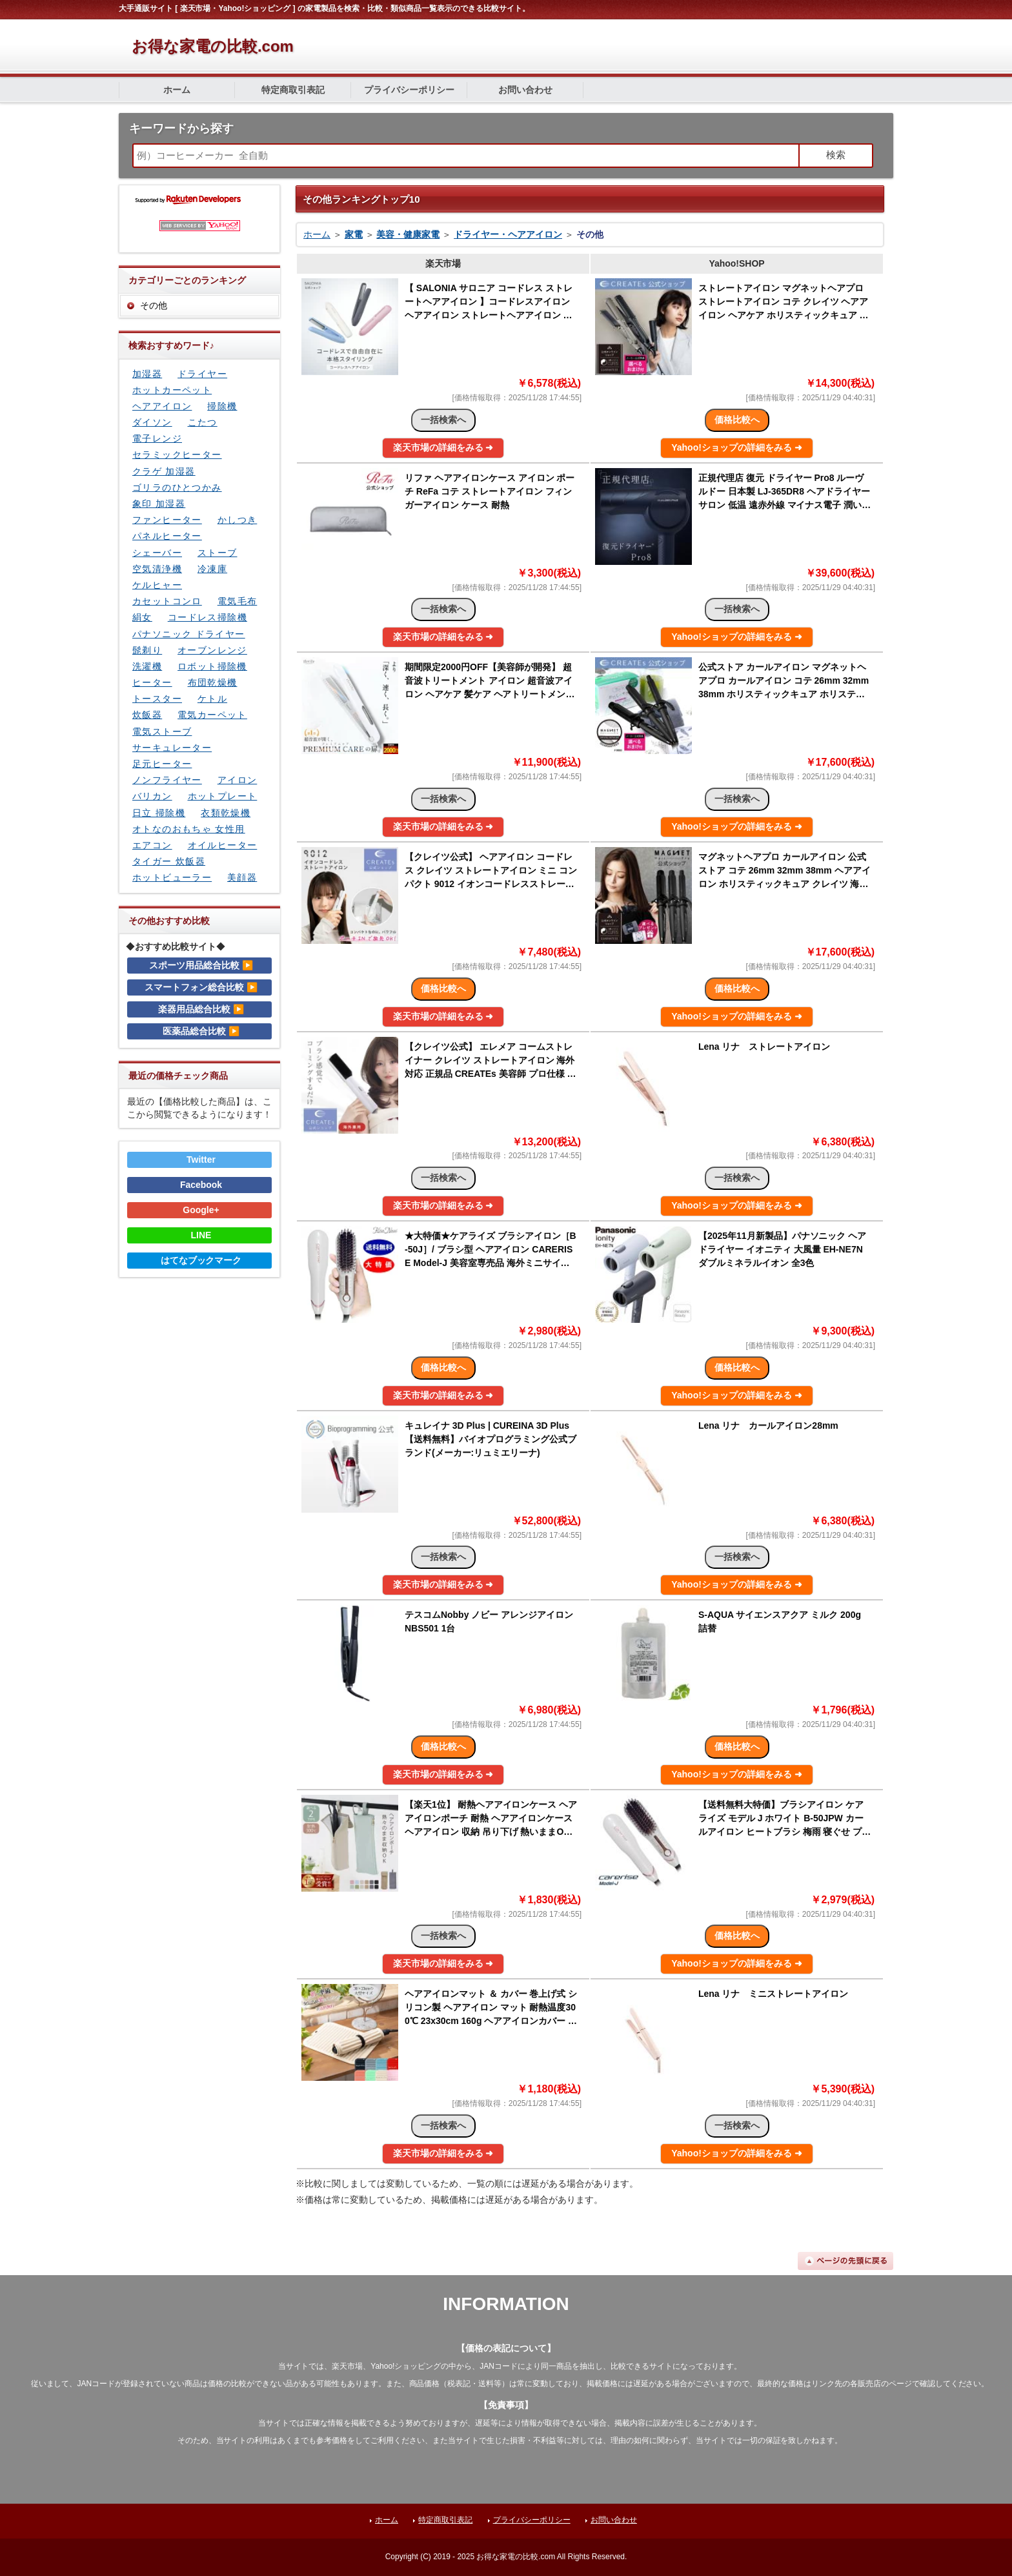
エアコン (152, 845)
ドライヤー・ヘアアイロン (508, 234)
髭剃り (147, 650)
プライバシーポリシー (409, 90)
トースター (157, 698)
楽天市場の (443, 447)
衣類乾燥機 (225, 813)
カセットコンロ (167, 601)
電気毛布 (238, 601)
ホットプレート (223, 796)
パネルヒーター (167, 536)
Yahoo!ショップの (736, 447)
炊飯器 (147, 715)
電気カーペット (212, 715)
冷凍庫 (212, 569)
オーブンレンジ (212, 650)
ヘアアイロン (162, 406)
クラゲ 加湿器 (164, 471)
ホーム (176, 90)
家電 (354, 234)
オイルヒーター (223, 845)
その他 (153, 305)
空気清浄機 (157, 569)
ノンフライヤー (167, 780)
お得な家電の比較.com (213, 46)
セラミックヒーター (177, 454)
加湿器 (147, 374)
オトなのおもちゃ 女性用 (188, 829)
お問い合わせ (525, 90)
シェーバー (157, 552)
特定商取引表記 (293, 90)
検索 (835, 154)
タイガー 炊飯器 (168, 861)
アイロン (238, 780)
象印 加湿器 (158, 503)
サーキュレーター (172, 747)
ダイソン (152, 422)
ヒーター (152, 682)
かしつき (238, 520)
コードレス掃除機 (207, 617)
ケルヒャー (157, 585)
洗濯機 (147, 666)
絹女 (142, 617)
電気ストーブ (162, 731)
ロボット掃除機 (212, 666)
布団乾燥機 (213, 682)
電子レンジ (157, 438)
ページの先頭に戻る (845, 2261)
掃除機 (222, 406)
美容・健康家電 (408, 234)
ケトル (212, 698)
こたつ (203, 422)
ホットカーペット (172, 390)
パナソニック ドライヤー (188, 634)
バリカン (152, 796)
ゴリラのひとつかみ (177, 487)
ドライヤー (202, 374)
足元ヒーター (162, 764)
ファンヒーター (167, 520)
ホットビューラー (172, 877)
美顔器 (242, 877)
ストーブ (217, 552)
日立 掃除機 (158, 813)
